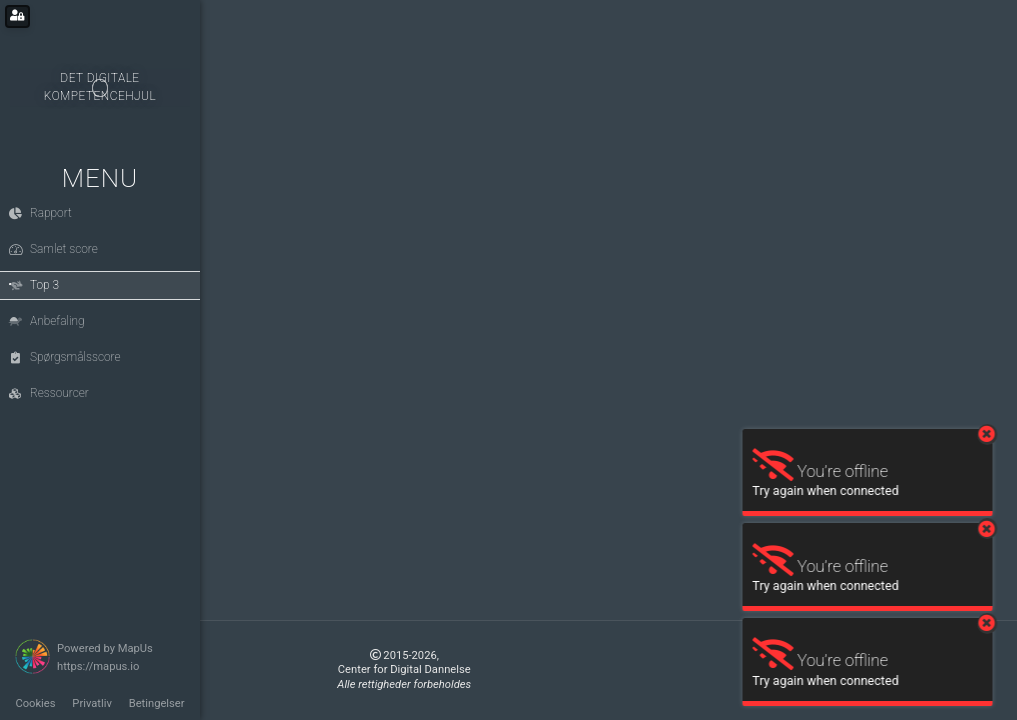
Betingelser (157, 703)
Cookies (35, 703)
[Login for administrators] (17, 16)
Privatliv (92, 703)
